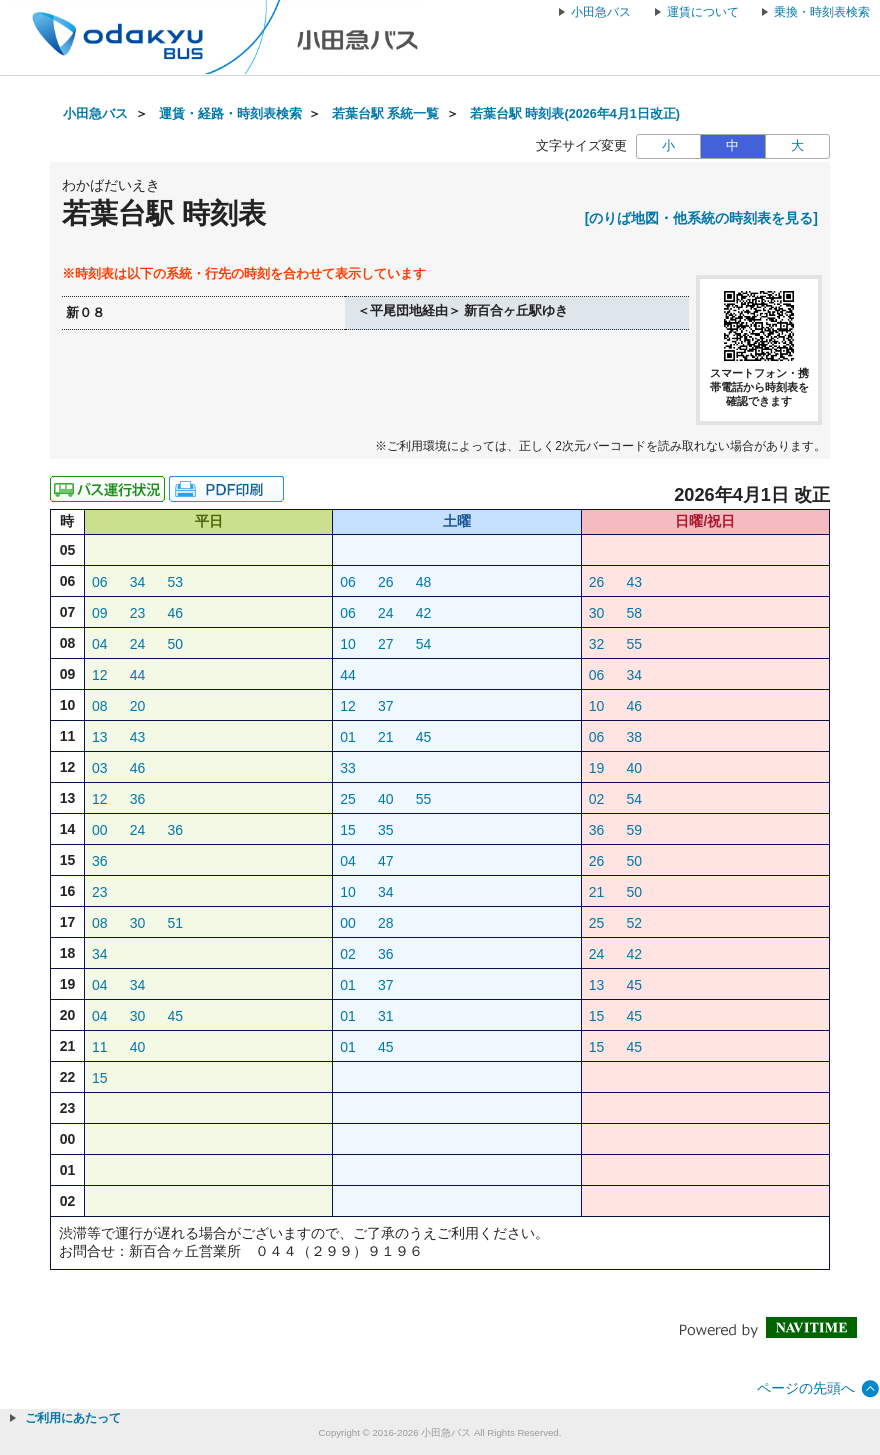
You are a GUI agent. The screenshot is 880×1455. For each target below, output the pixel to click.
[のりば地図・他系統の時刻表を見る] (701, 218)
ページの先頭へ (806, 1388)
